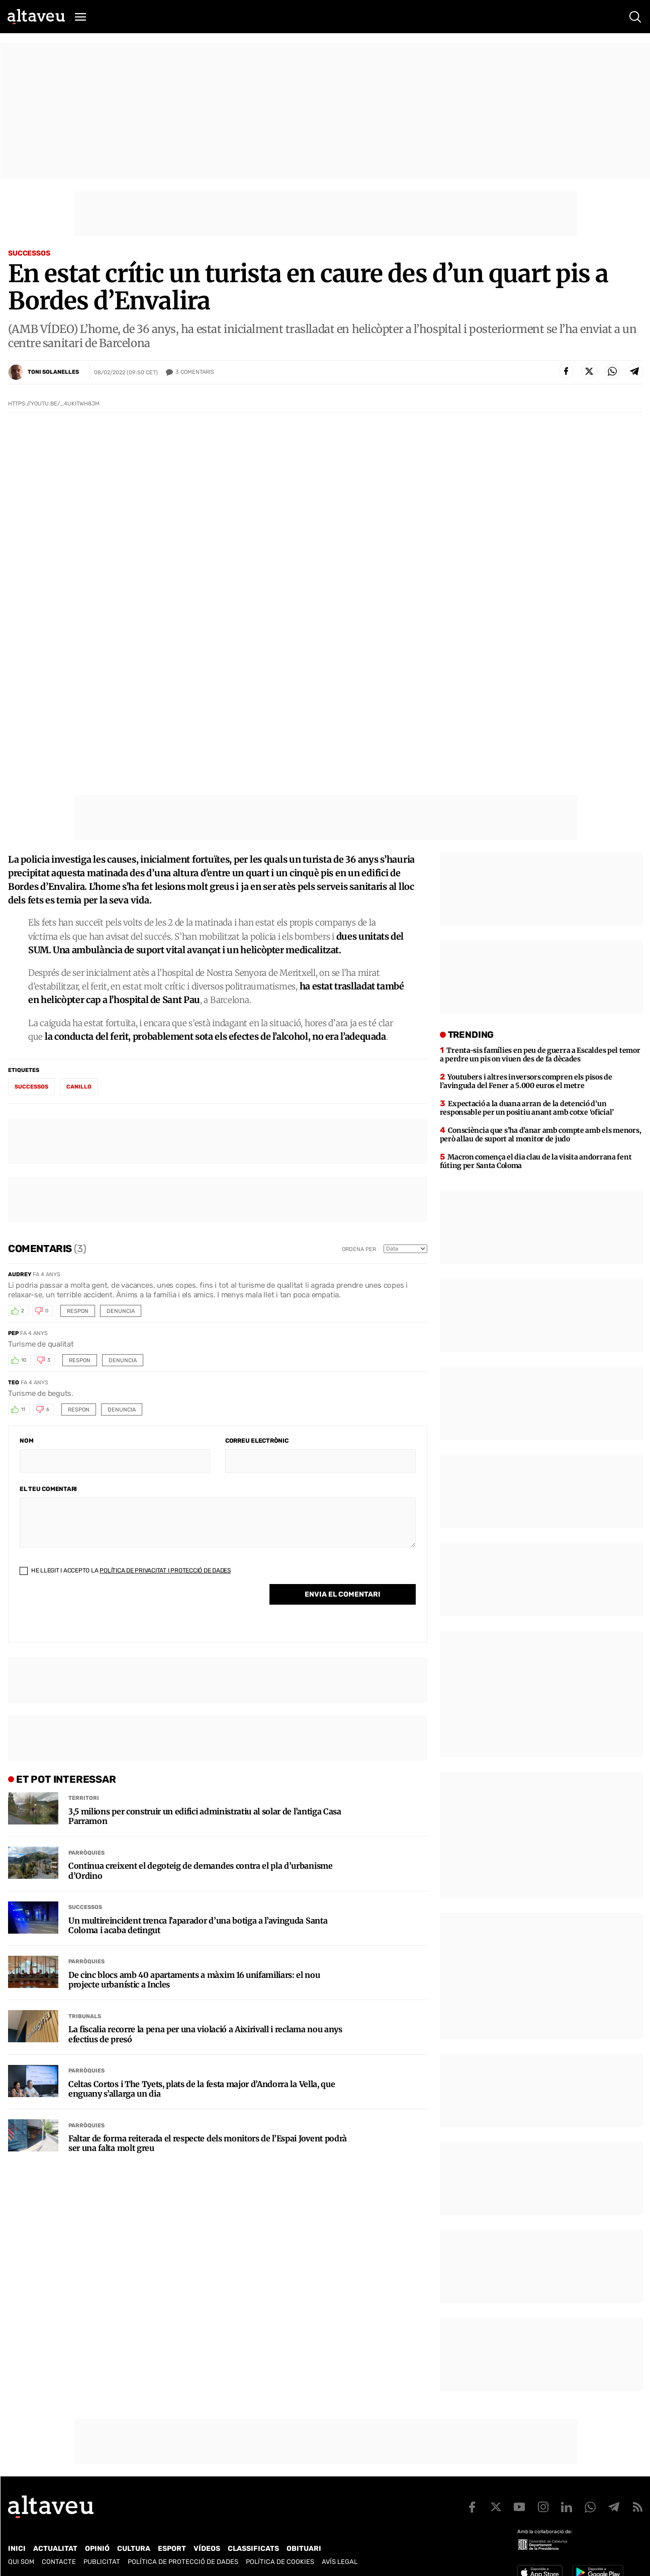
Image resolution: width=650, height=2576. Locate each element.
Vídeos (207, 2548)
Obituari (304, 2548)
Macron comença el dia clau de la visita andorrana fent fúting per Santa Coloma (536, 1161)
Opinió (97, 2548)
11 (23, 1409)
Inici (17, 2548)
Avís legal (339, 2561)
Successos (29, 253)
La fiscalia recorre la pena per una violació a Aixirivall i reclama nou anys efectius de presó (205, 2034)
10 (23, 1360)
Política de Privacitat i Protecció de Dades (165, 1570)
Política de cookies (280, 2561)
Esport (172, 2548)
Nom (26, 1440)
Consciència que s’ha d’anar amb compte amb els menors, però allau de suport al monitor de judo (540, 1134)
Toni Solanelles (53, 372)
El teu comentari (48, 1488)
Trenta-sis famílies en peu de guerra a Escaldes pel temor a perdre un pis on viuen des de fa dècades (540, 1054)
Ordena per (359, 1249)
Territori (83, 1798)
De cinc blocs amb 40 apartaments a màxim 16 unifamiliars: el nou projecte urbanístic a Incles (194, 1979)
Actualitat (55, 2548)
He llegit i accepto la (125, 1570)
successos (31, 1087)
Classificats (253, 2548)
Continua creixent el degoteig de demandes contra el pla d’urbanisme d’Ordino (200, 1870)
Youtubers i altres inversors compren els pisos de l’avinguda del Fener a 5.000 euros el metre (526, 1081)
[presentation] (96, 1611)
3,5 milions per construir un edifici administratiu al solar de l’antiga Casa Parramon (204, 1816)
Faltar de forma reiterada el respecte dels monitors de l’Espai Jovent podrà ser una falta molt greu (207, 2143)
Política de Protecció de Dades (183, 2561)
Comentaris (194, 372)
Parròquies (86, 1853)
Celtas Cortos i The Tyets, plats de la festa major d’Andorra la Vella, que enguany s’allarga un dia (201, 2089)
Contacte (59, 2561)
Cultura (133, 2548)
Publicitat (101, 2561)
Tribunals (84, 2016)
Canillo (78, 1087)
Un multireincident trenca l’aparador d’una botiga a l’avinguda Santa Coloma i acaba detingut (197, 1925)
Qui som (21, 2561)
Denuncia (121, 1311)
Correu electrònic (257, 1440)
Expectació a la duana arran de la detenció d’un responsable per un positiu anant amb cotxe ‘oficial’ (527, 1108)
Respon (77, 1311)
